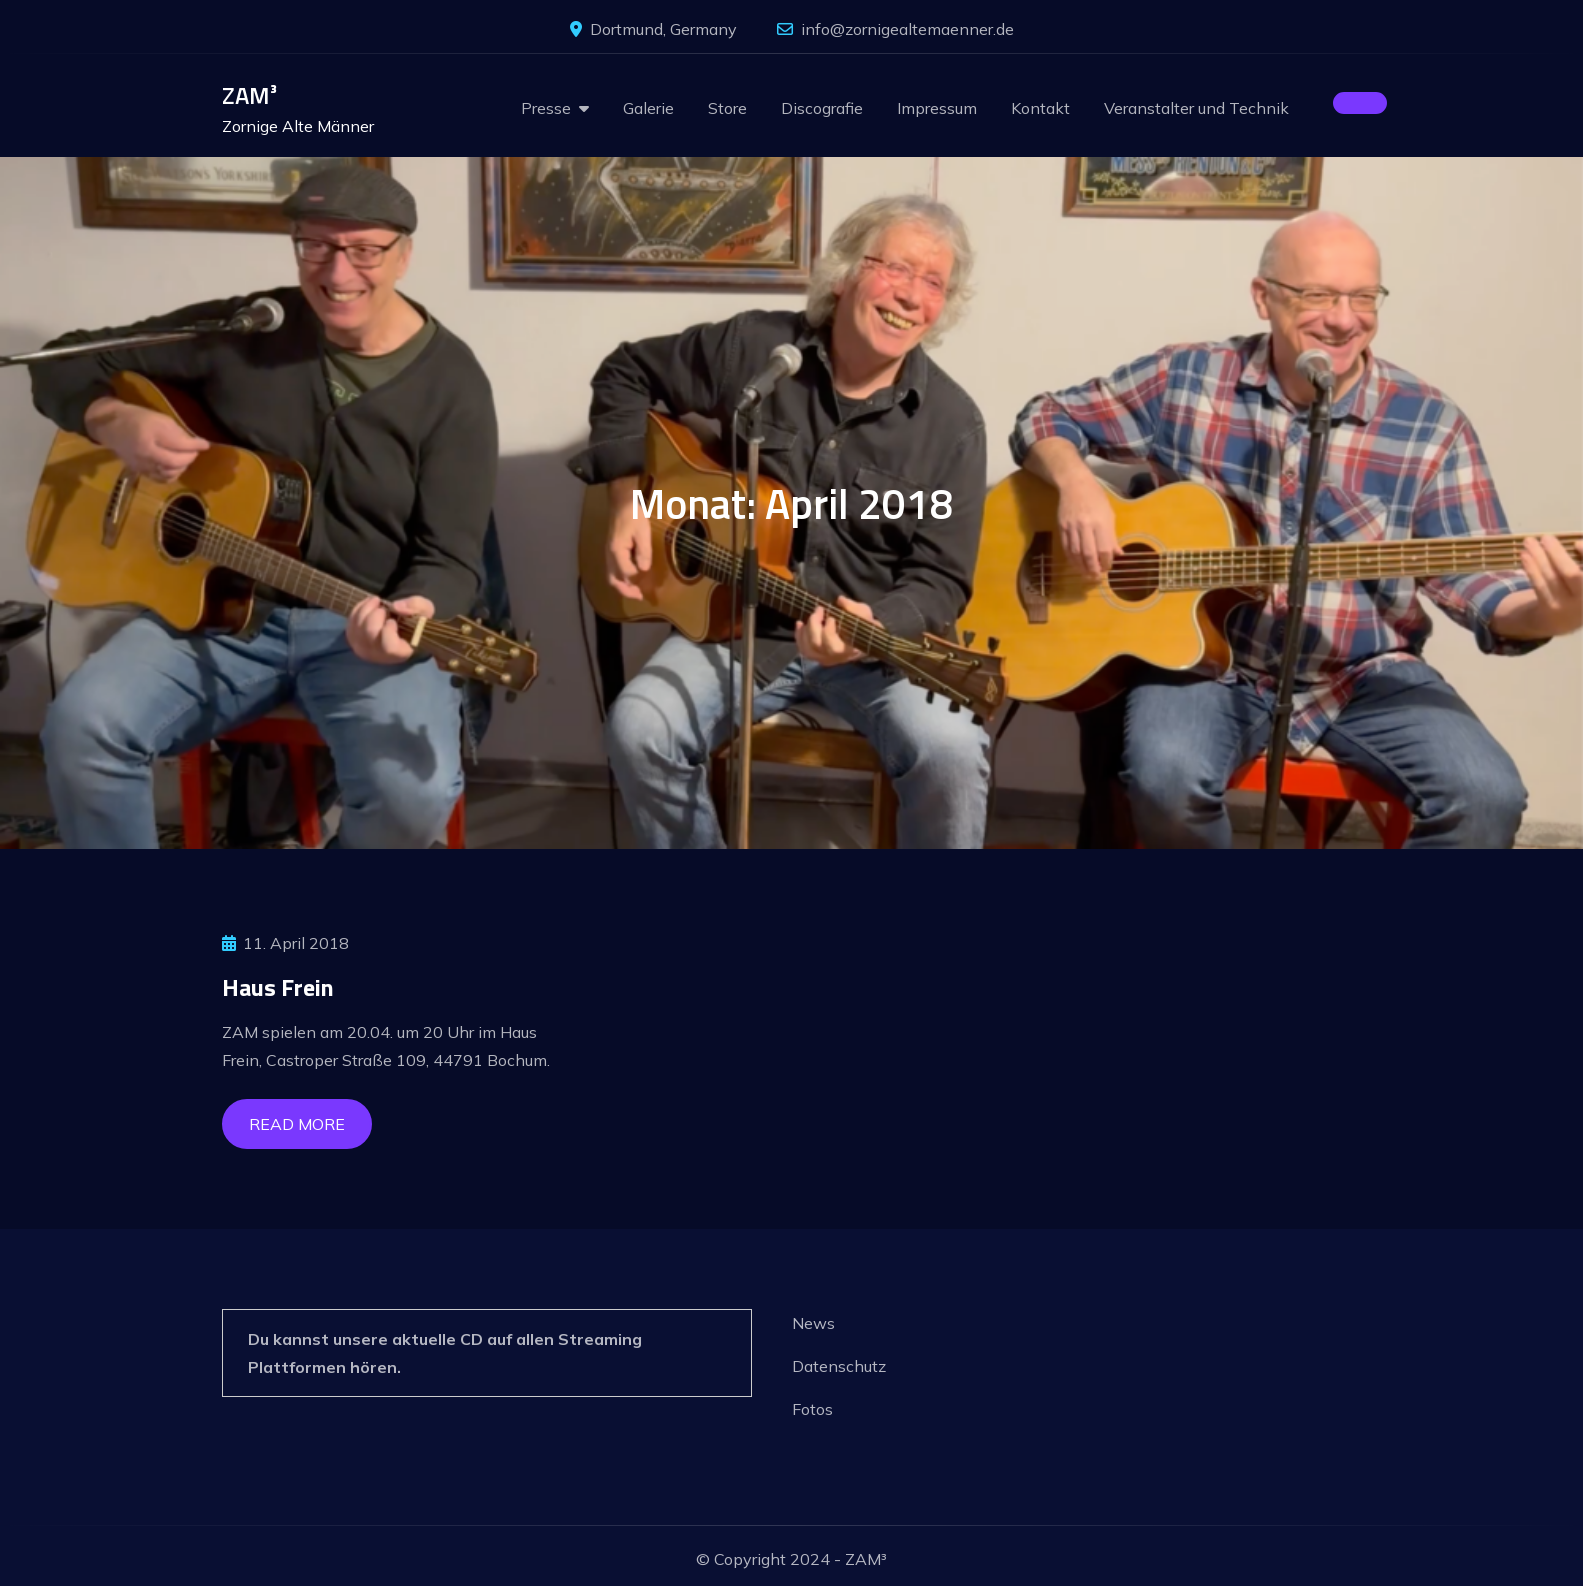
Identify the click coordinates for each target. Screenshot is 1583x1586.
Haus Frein (278, 987)
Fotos (812, 1409)
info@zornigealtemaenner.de (895, 29)
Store (727, 108)
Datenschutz (839, 1366)
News (813, 1323)
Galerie (648, 108)
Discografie (822, 108)
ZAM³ (250, 95)
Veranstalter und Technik (1196, 108)
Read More (297, 1124)
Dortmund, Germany (653, 29)
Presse (546, 108)
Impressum (937, 108)
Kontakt (1040, 108)
